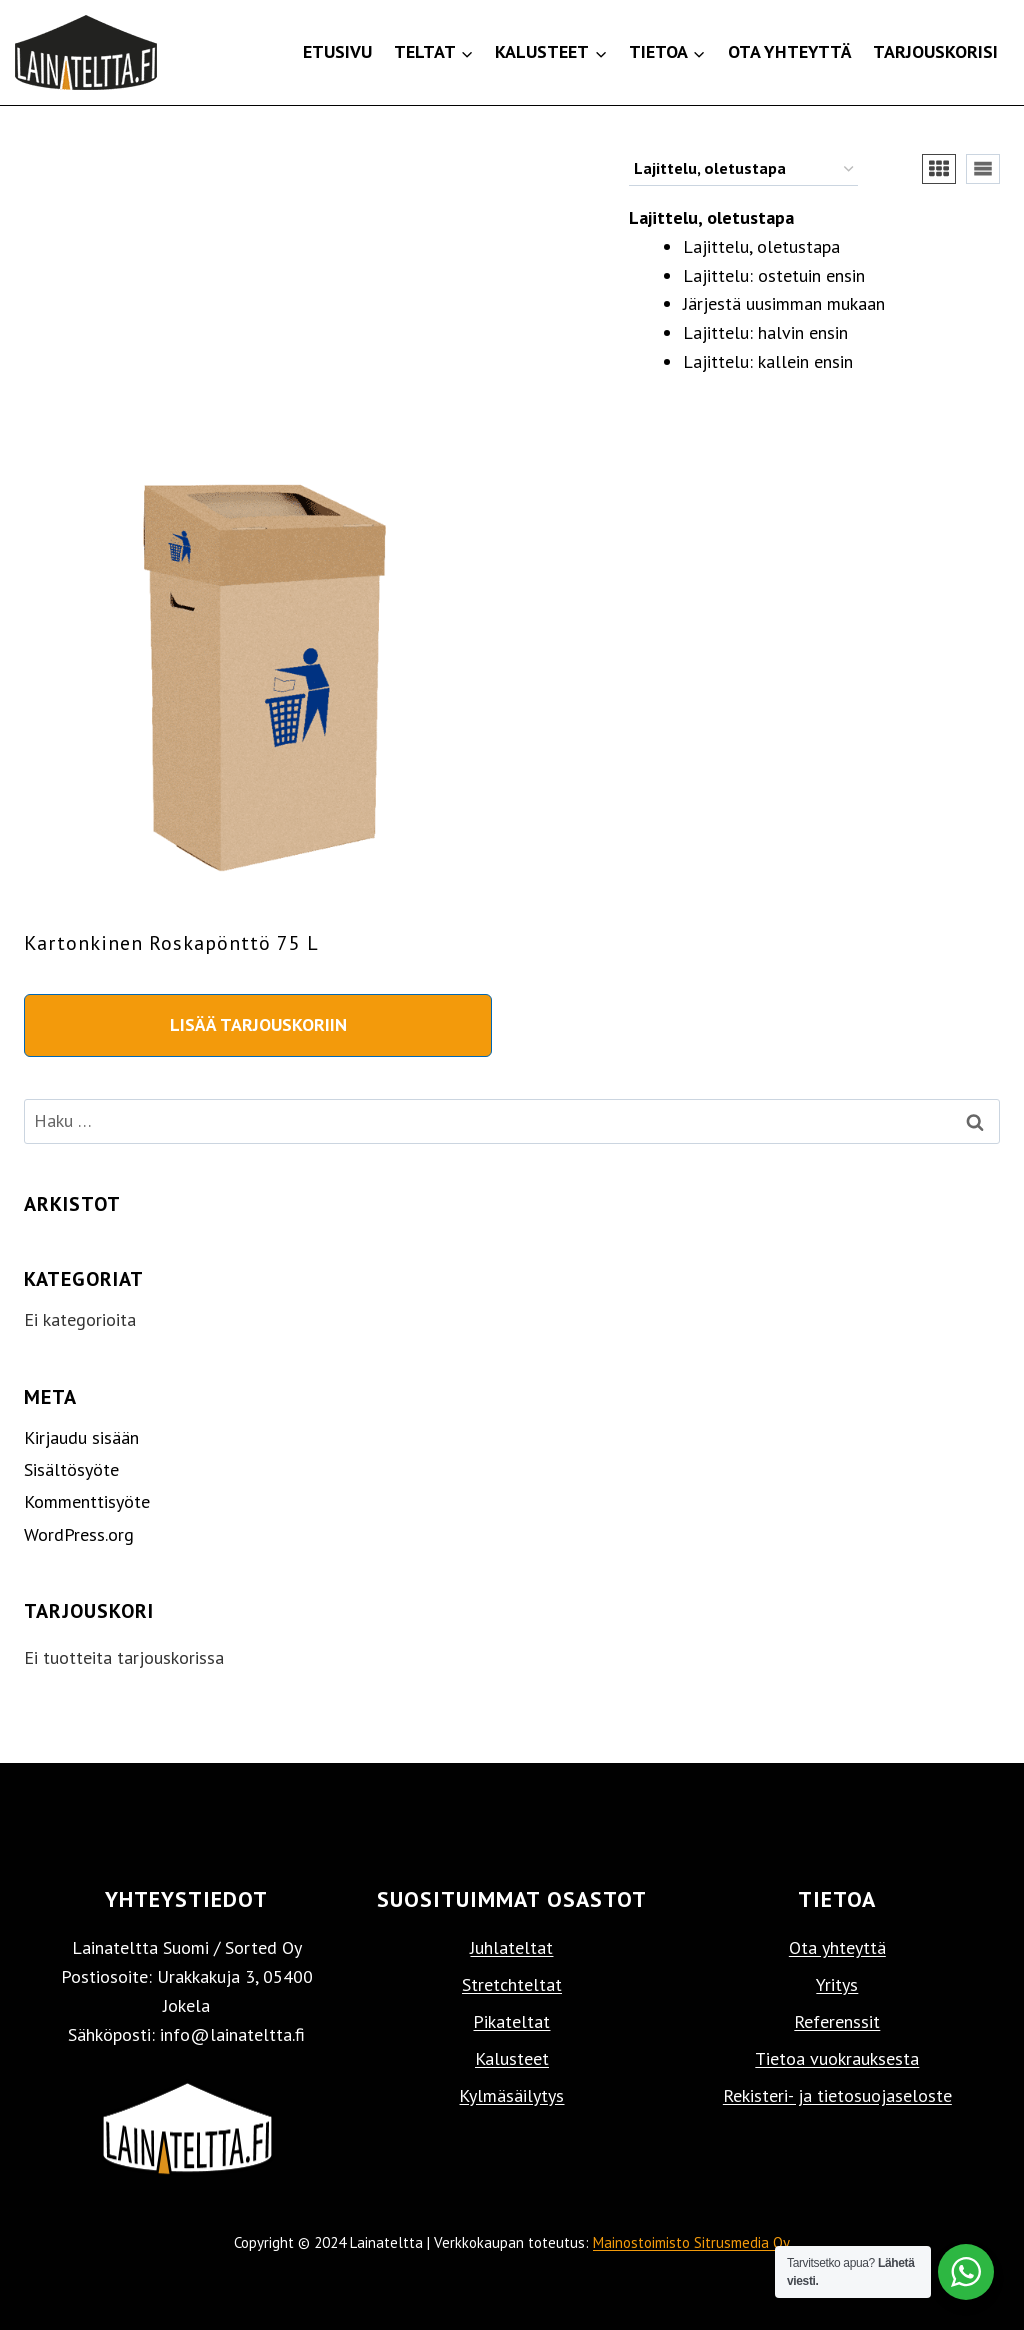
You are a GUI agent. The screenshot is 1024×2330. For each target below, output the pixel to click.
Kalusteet (512, 2058)
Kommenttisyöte (87, 1501)
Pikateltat (511, 2021)
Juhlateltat (511, 1947)
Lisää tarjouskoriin (258, 1024)
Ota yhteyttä (790, 51)
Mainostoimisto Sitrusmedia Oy (691, 2242)
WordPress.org (79, 1534)
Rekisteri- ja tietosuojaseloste (837, 2095)
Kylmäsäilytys (511, 2095)
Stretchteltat (512, 1984)
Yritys (837, 1984)
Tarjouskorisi (935, 51)
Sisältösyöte (71, 1469)
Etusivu (337, 51)
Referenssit (837, 2021)
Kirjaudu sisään (81, 1437)
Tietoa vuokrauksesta (837, 2058)
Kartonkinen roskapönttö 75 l (171, 943)
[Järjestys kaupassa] (743, 170)
